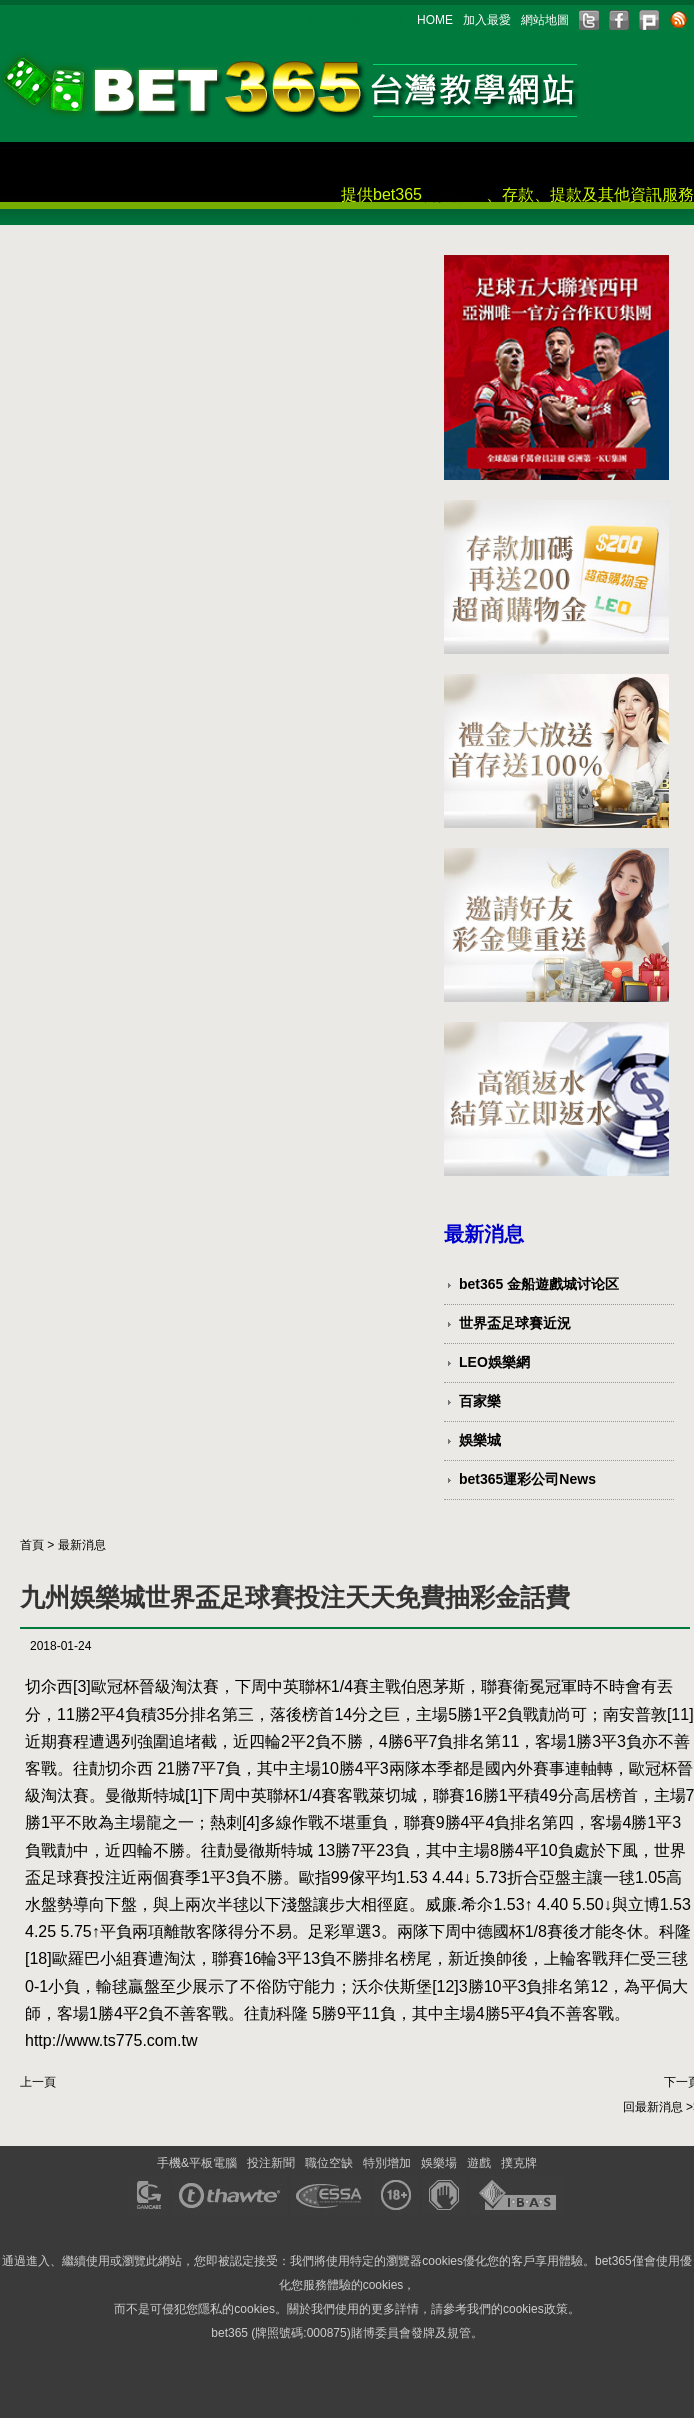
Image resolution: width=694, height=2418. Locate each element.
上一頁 (38, 2082)
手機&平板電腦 (197, 2163)
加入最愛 (487, 20)
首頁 (32, 1545)
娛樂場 (439, 2163)
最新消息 (82, 1545)
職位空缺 (329, 2163)
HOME (435, 20)
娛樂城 (480, 1440)
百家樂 (480, 1401)
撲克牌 (519, 2163)
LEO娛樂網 (494, 1362)
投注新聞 (271, 2163)
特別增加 (387, 2163)
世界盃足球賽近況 (515, 1323)
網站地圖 (545, 20)
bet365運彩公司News (527, 1479)
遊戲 (479, 2163)
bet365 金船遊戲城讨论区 (539, 1284)
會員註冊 (454, 194)
